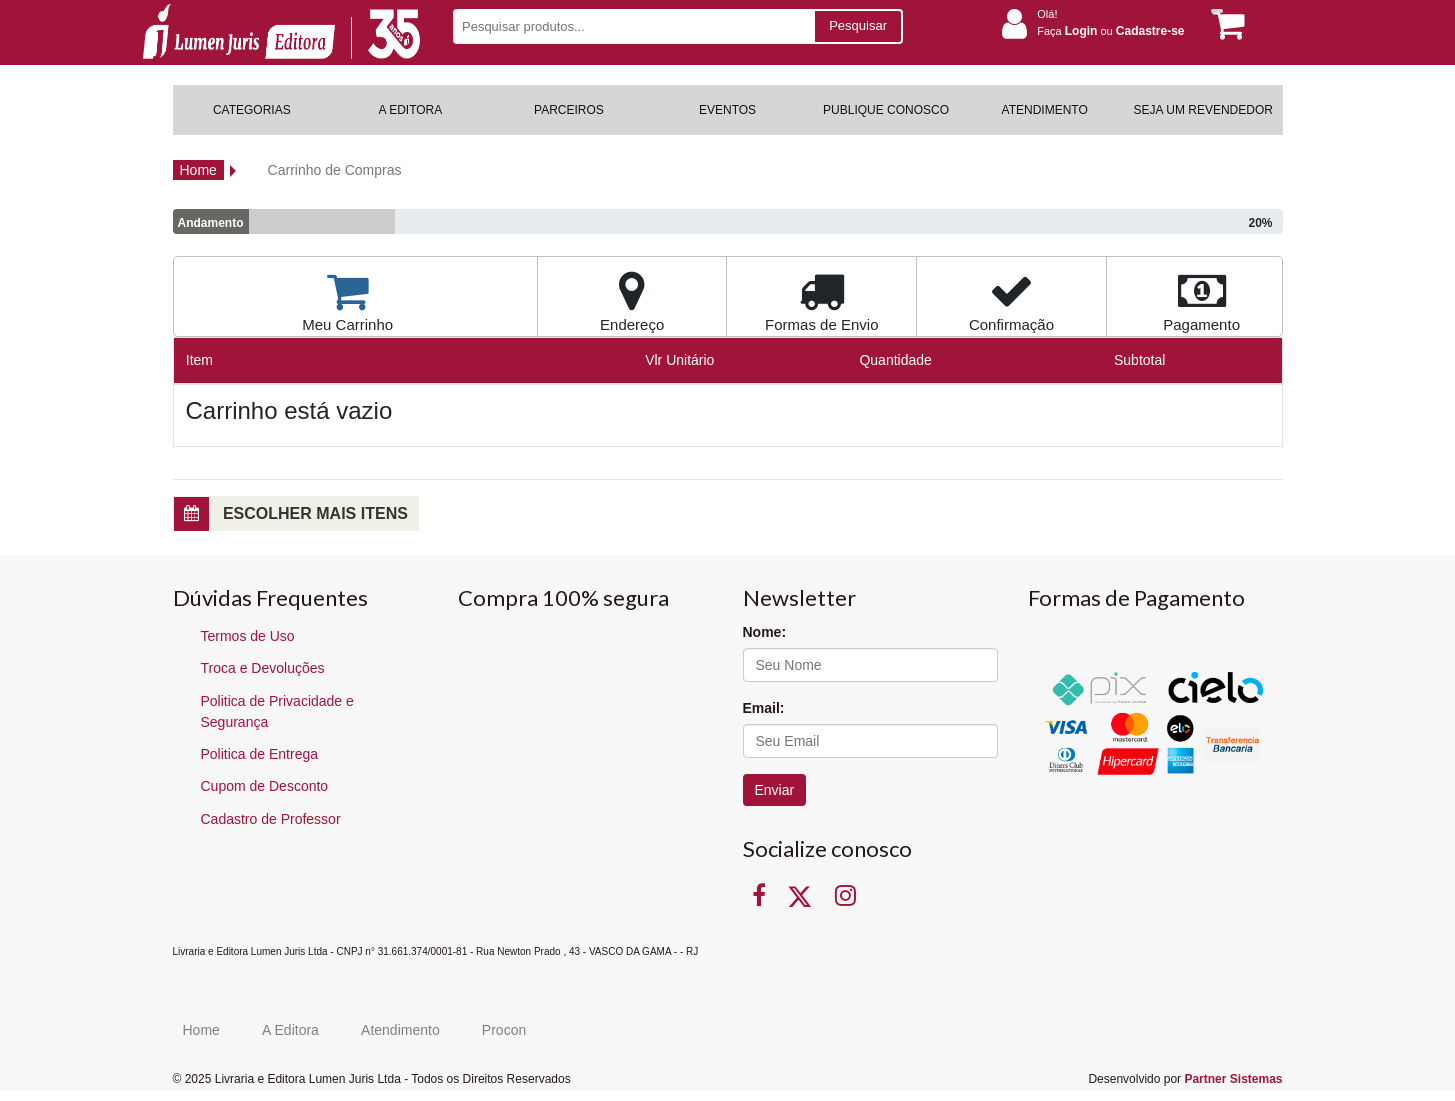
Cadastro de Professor (271, 819)
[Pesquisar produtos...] (633, 26)
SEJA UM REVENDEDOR (1203, 110)
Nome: (765, 632)
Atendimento (400, 1030)
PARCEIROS (569, 110)
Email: (764, 708)
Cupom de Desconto (265, 786)
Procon (504, 1030)
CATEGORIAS (252, 110)
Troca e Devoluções (263, 668)
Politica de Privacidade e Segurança (277, 711)
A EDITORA (410, 110)
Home (198, 170)
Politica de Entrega (260, 754)
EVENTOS (727, 110)
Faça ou (1110, 31)
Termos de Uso (248, 636)
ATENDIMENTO (1045, 110)
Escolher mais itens (291, 514)
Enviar (775, 790)
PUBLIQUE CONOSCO (886, 110)
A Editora (290, 1030)
